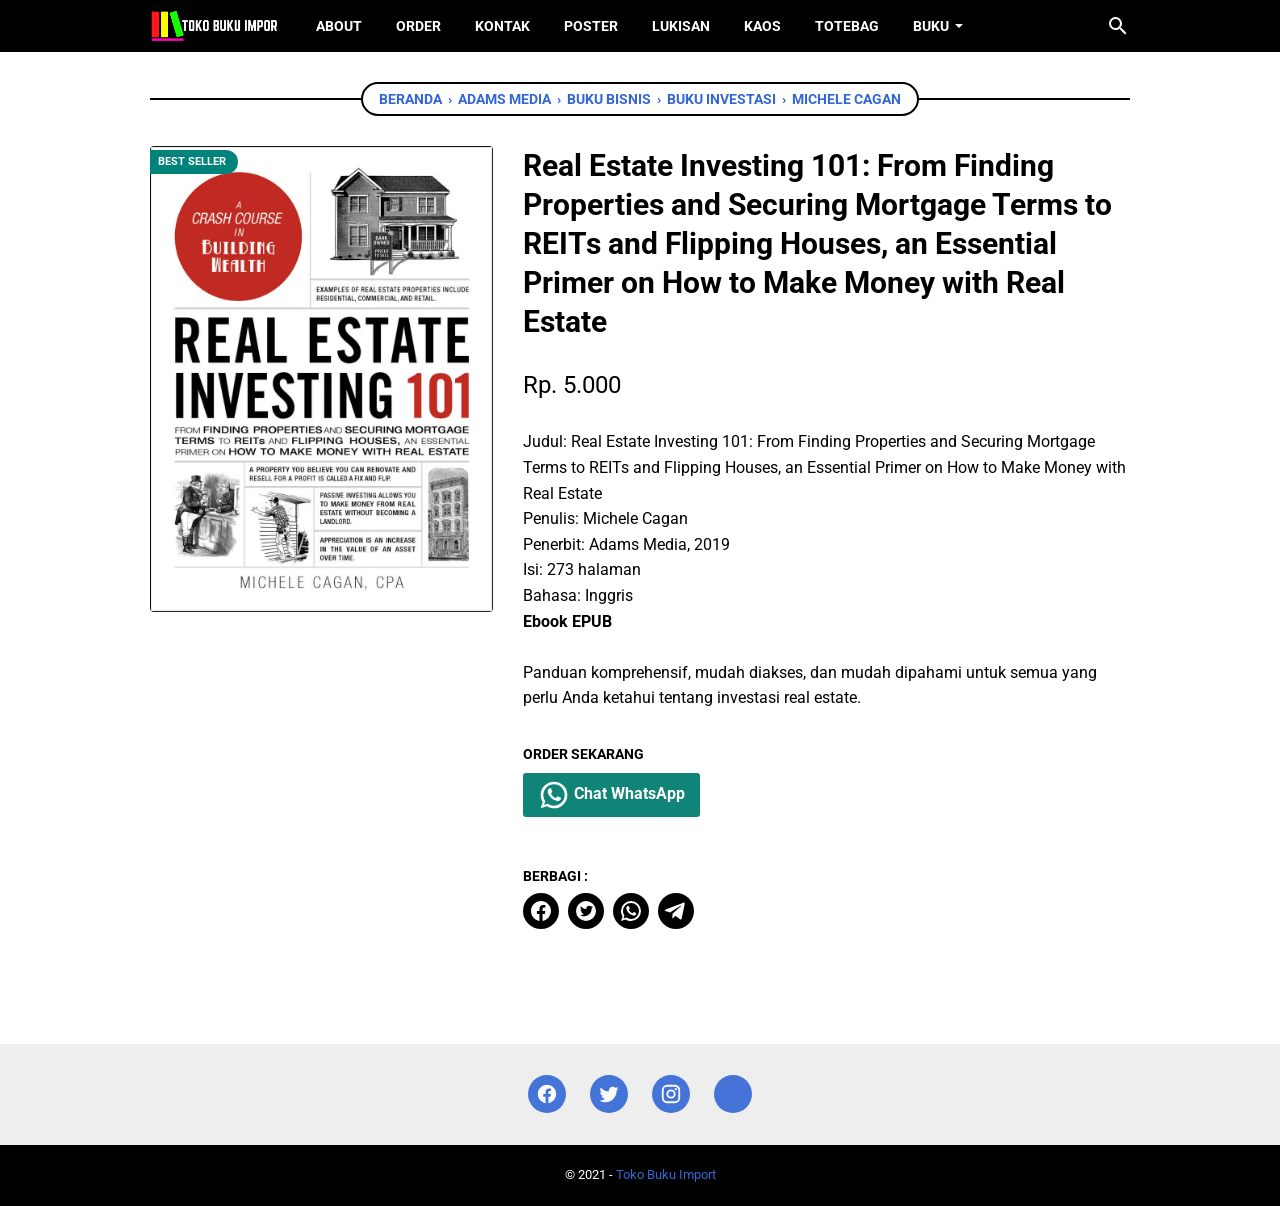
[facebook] (541, 911)
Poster (591, 26)
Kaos (762, 26)
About (339, 26)
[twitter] (586, 911)
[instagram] (671, 1094)
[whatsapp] (631, 911)
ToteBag (847, 26)
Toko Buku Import (666, 1174)
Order (418, 26)
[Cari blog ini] (1118, 26)
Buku (931, 26)
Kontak (502, 26)
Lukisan (681, 26)
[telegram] (676, 911)
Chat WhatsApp (611, 795)
